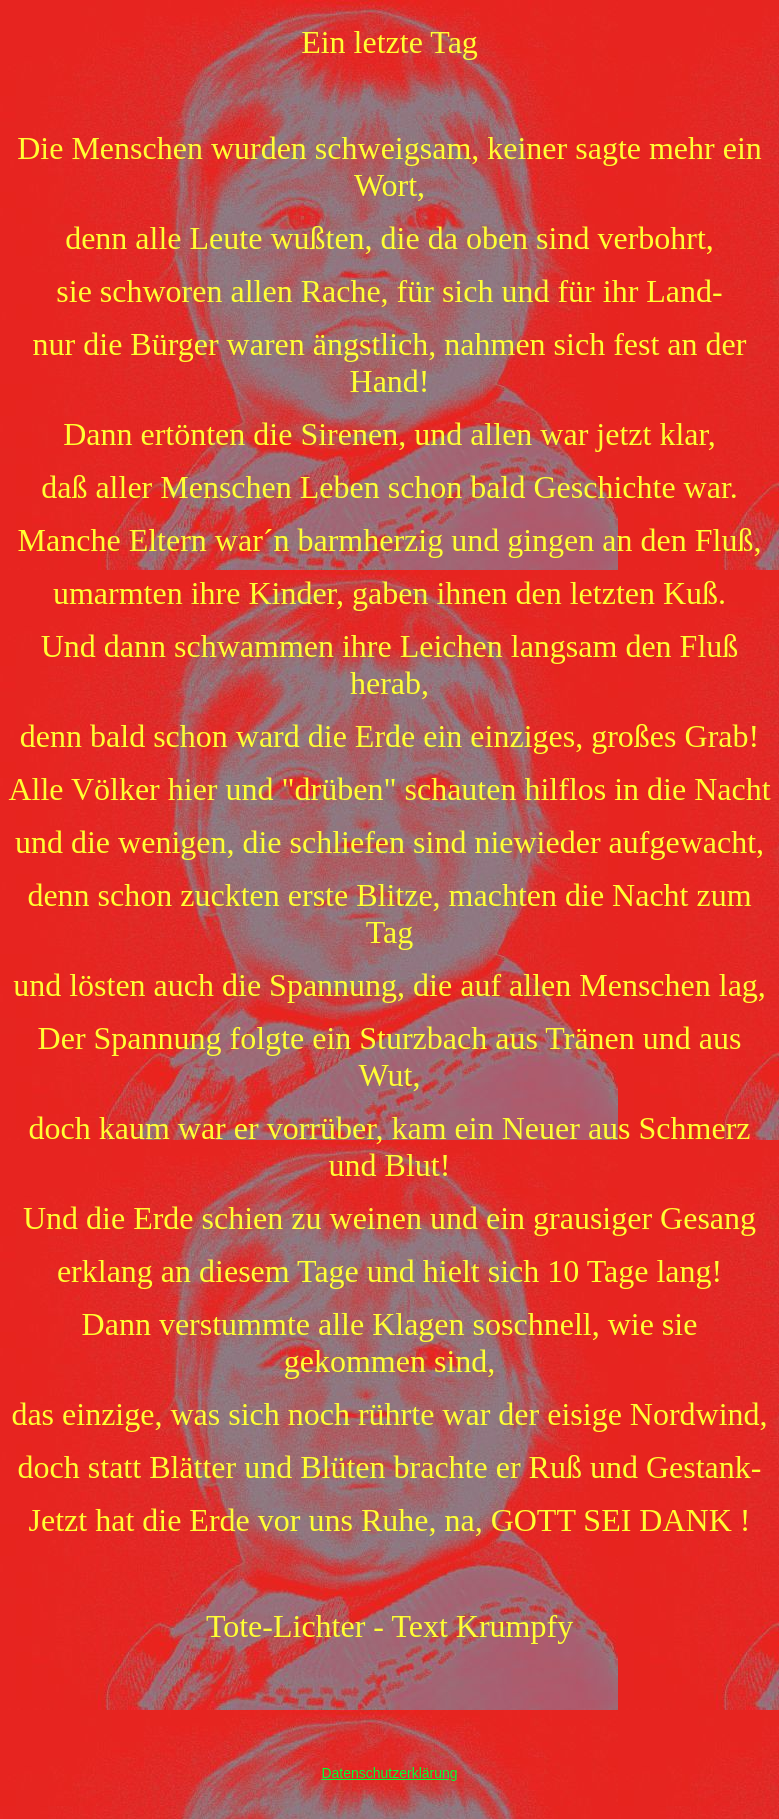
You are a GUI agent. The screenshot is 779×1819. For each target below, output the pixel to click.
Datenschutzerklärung (389, 1773)
